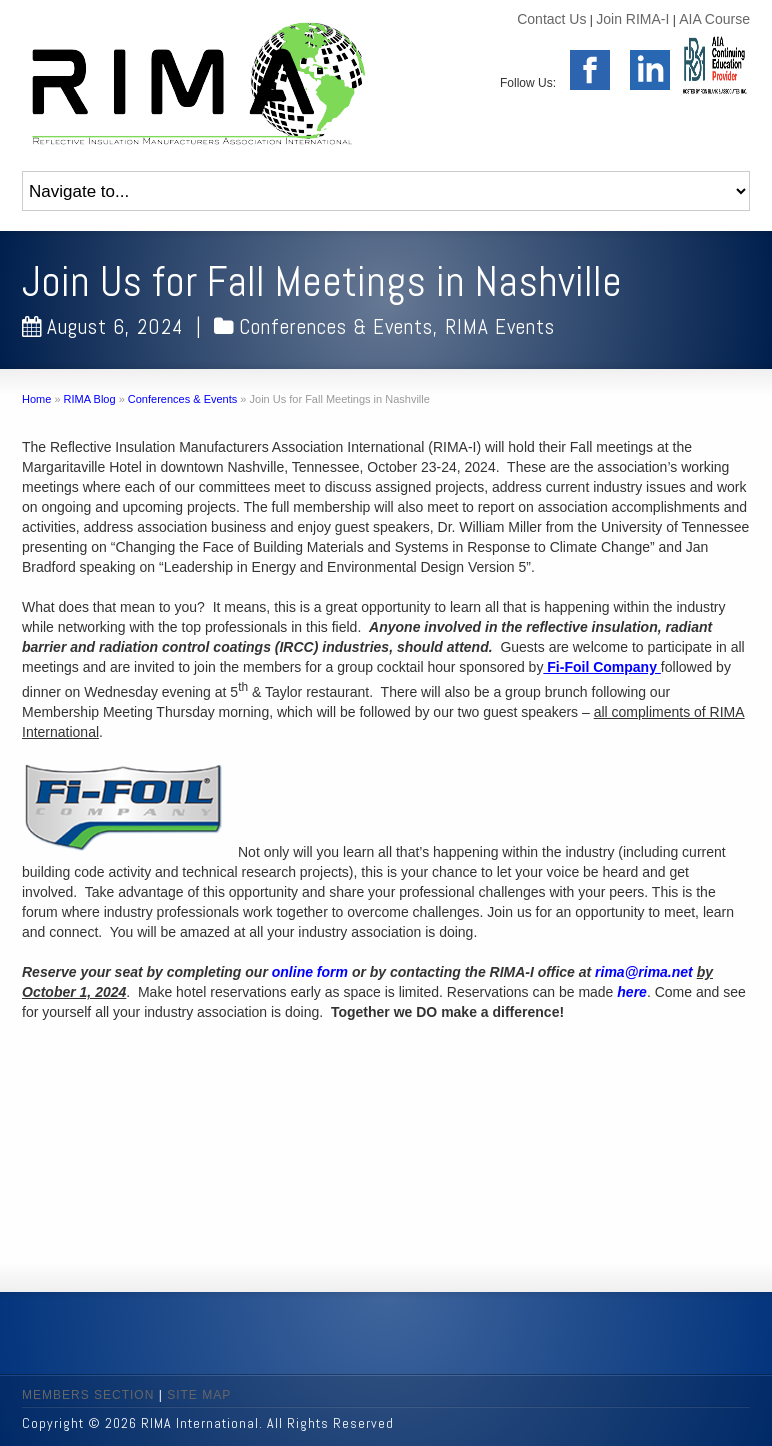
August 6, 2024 (102, 326)
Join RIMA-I (632, 19)
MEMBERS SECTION (88, 1395)
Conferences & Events (336, 326)
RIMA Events (500, 326)
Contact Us (551, 19)
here (632, 992)
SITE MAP (199, 1395)
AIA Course (714, 19)
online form (312, 972)
